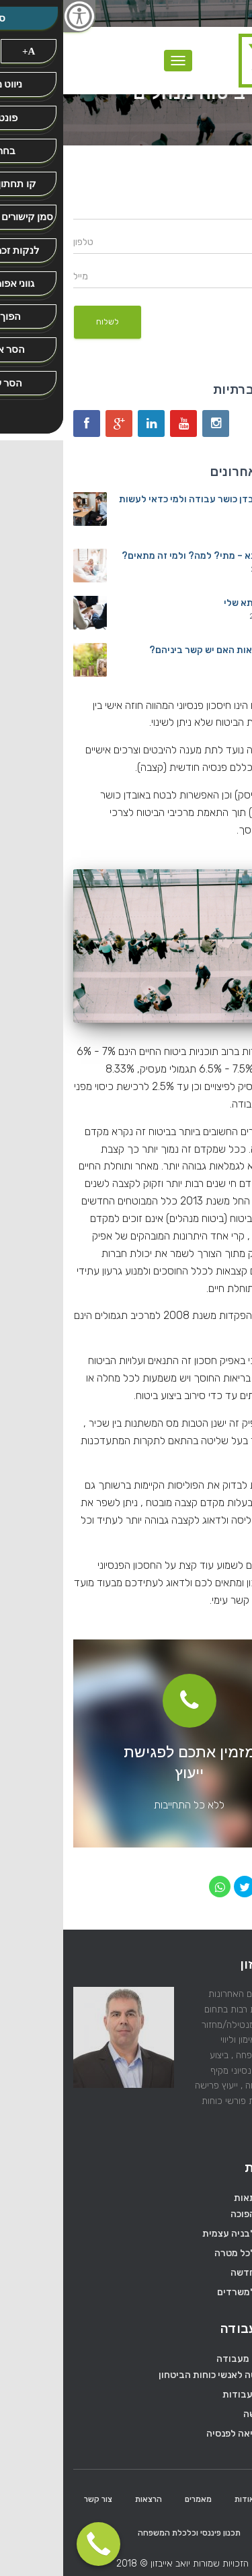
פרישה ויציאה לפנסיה (185, 2433)
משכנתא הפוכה (197, 2214)
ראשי (223, 2499)
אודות (181, 2499)
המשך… (227, 2131)
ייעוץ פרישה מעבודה (194, 2359)
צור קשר (35, 2499)
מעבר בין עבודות (193, 2394)
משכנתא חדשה (197, 2272)
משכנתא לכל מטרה (189, 2253)
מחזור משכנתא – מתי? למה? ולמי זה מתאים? (150, 556)
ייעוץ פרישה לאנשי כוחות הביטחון (161, 2375)
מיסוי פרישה (204, 2414)
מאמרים (135, 2499)
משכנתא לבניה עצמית (183, 2233)
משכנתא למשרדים (191, 2292)
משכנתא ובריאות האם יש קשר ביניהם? (164, 650)
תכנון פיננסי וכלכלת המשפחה (126, 2533)
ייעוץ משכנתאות (203, 2198)
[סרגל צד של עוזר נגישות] (16, 16)
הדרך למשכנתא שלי (201, 603)
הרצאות (85, 2499)
